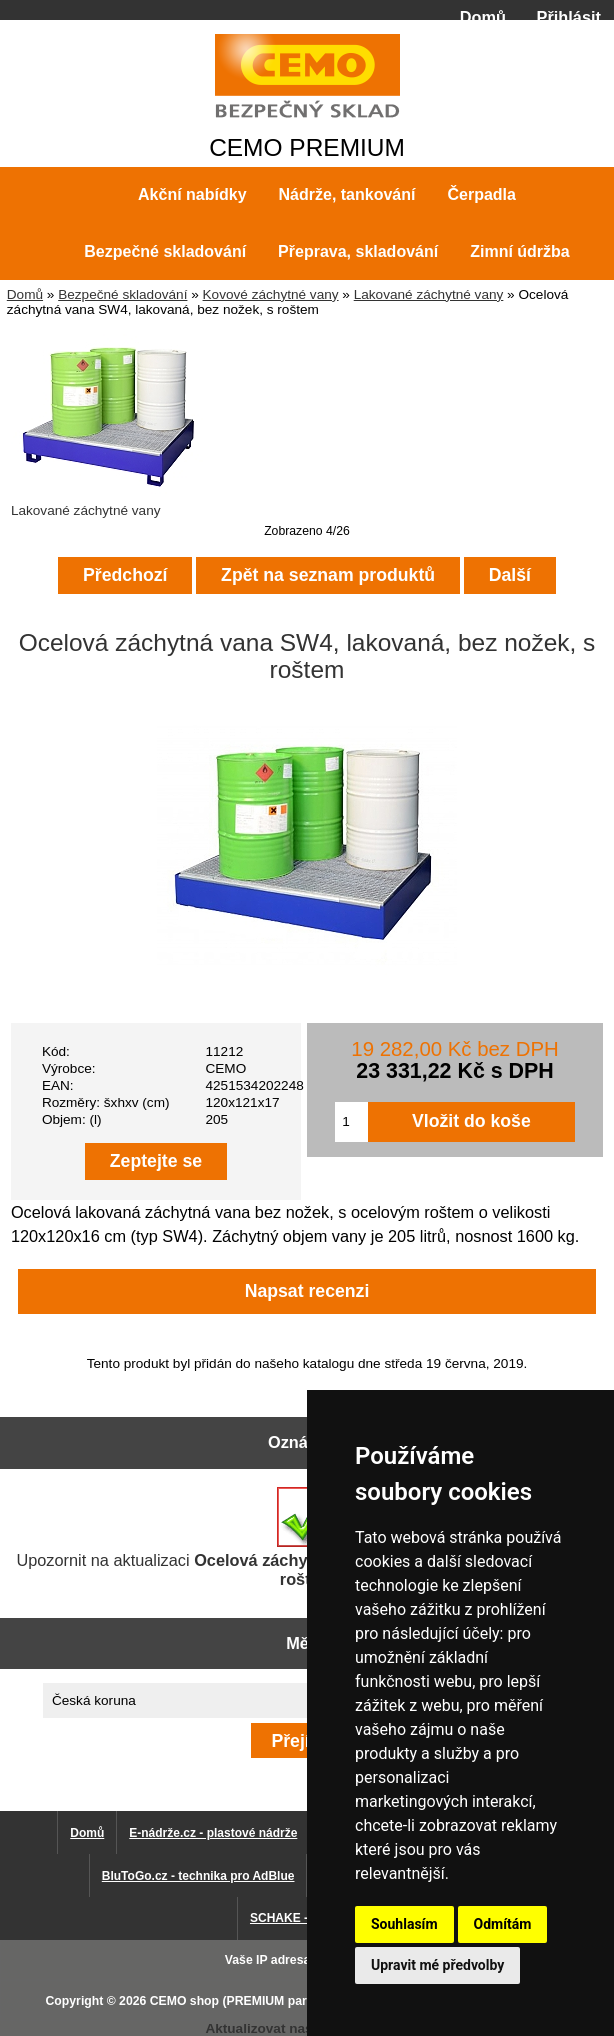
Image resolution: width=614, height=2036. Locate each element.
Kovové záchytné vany (271, 294)
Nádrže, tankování (347, 194)
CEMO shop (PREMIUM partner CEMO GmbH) (282, 2001)
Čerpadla (481, 194)
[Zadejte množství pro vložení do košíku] (351, 1122)
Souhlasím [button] (404, 1924)
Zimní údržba (520, 251)
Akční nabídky (192, 194)
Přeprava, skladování (358, 251)
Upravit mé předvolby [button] (437, 1965)
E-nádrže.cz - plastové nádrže (213, 1833)
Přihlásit (569, 17)
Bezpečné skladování (122, 294)
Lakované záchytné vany (429, 294)
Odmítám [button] (503, 1924)
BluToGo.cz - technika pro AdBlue (198, 1876)
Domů (483, 17)
